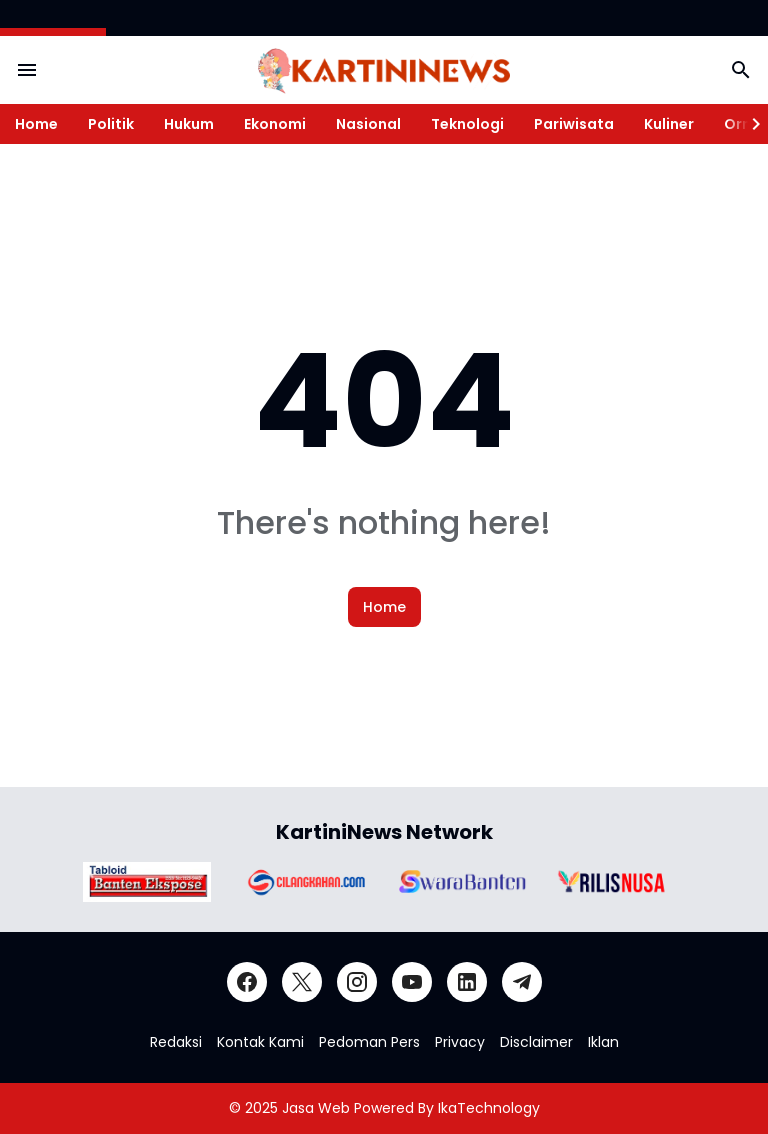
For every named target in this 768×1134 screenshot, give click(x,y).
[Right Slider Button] (748, 124)
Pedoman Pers (369, 1042)
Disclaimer (536, 1042)
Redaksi (176, 1042)
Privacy (460, 1042)
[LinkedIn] (467, 982)
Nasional (368, 124)
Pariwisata (574, 124)
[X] (302, 982)
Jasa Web (316, 1108)
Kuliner (669, 124)
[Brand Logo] (147, 882)
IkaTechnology (489, 1108)
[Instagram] (357, 982)
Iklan (603, 1042)
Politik (111, 124)
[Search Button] (741, 70)
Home (36, 124)
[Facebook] (247, 982)
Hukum (189, 124)
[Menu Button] (27, 70)
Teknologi (467, 124)
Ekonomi (275, 124)
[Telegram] (522, 982)
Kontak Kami (260, 1042)
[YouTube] (412, 982)
